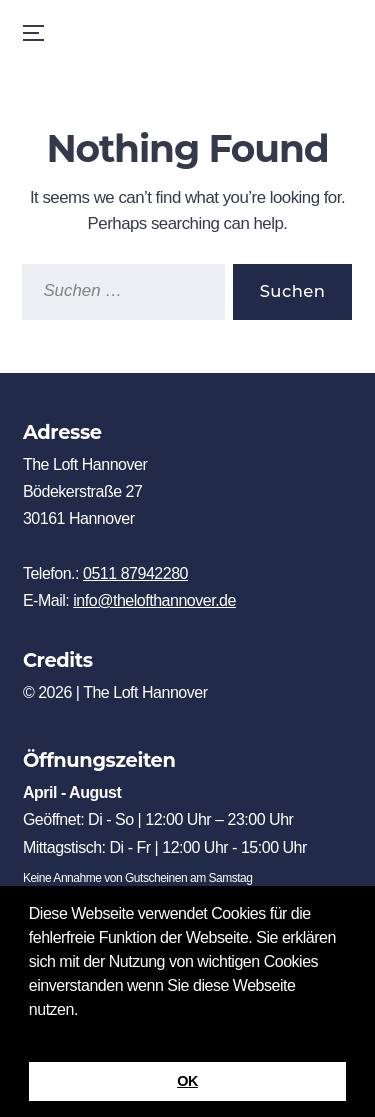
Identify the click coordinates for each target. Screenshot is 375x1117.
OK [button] (187, 1081)
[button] (32, 1035)
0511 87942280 (135, 573)
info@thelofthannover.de (154, 600)
